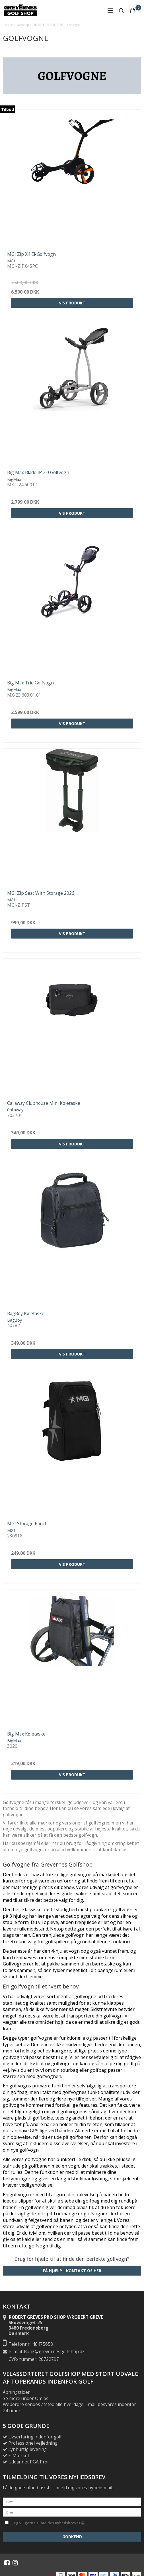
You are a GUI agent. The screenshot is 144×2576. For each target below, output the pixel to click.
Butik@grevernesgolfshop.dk (54, 2352)
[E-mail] (72, 2512)
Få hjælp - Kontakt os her (72, 2270)
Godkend (72, 2536)
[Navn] (72, 2501)
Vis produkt (72, 303)
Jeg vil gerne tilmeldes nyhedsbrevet (49, 2522)
